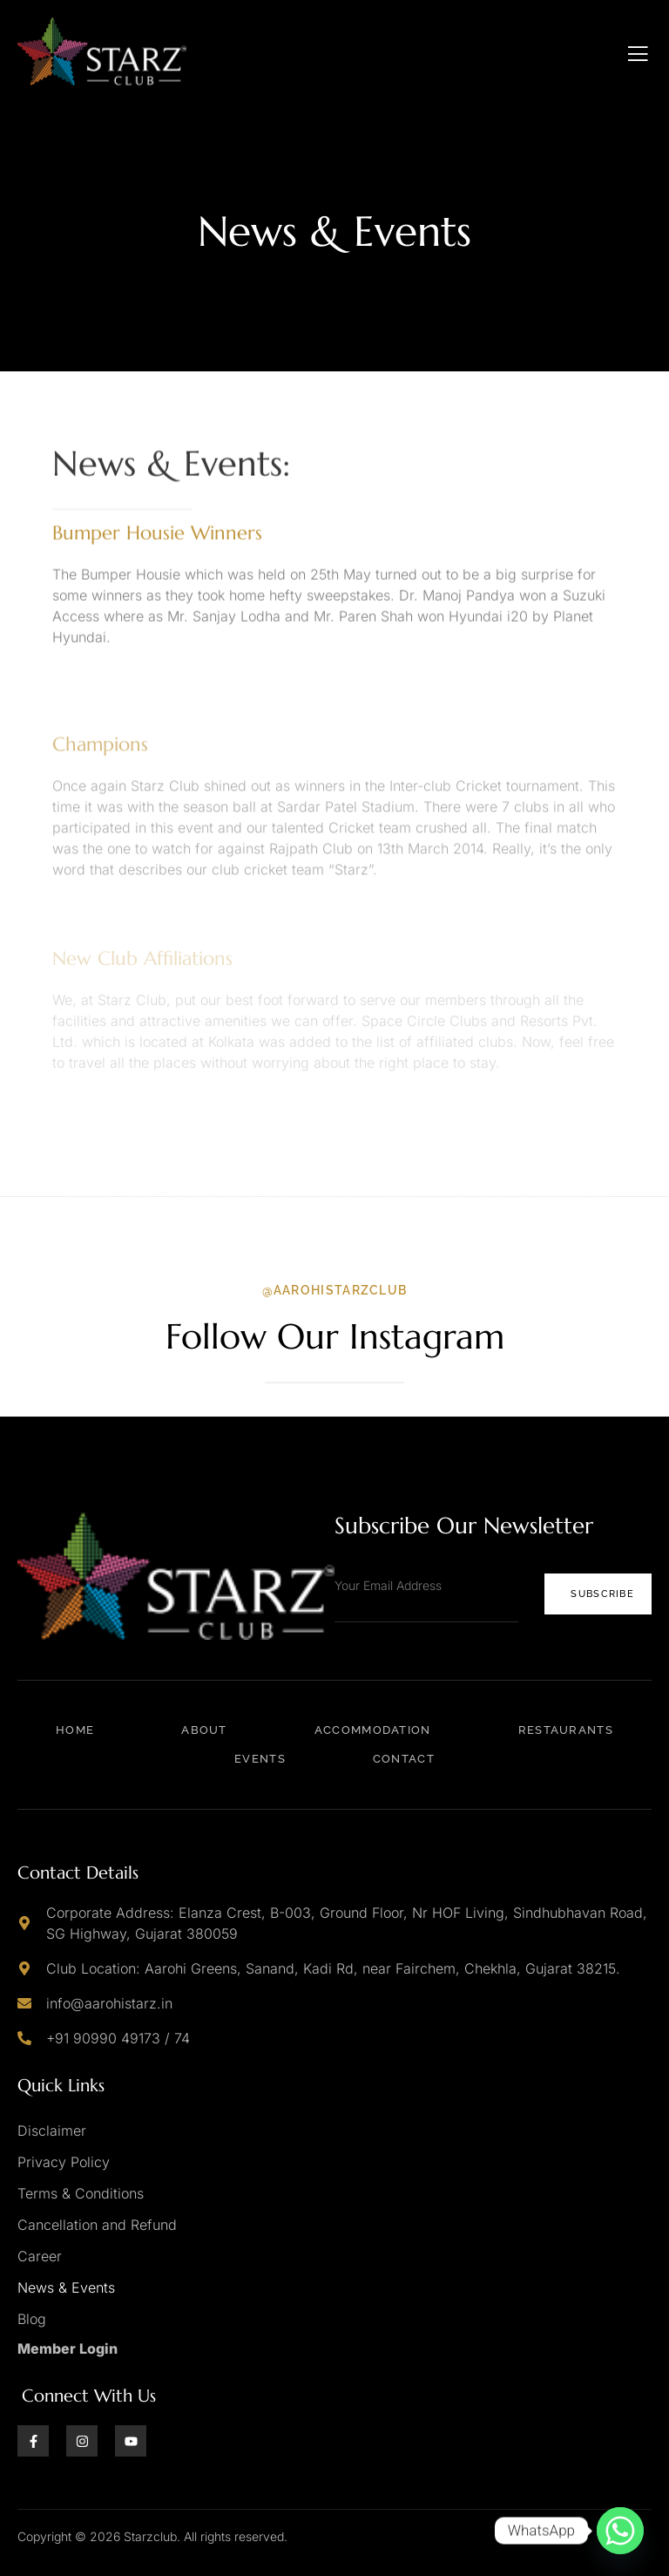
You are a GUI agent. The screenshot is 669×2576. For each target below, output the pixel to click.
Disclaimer (51, 2130)
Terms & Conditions (80, 2193)
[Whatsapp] (620, 2530)
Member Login (67, 2348)
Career (39, 2256)
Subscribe (602, 1594)
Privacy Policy (63, 2162)
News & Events (66, 2287)
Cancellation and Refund (97, 2224)
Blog (31, 2319)
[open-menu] (638, 54)
